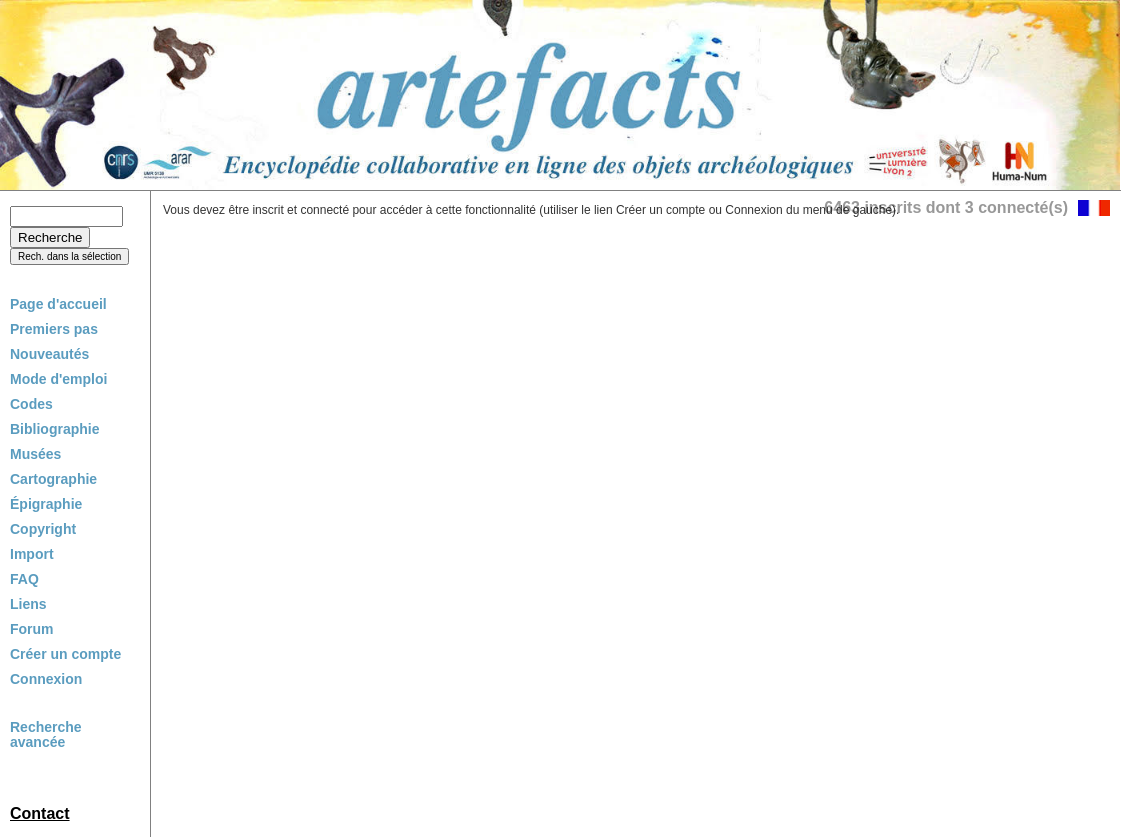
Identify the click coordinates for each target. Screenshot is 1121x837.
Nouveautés (49, 354)
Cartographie (53, 479)
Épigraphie (46, 504)
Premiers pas (54, 329)
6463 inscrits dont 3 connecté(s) (946, 207)
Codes (31, 404)
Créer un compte (65, 654)
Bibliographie (54, 429)
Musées (35, 454)
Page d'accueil (58, 304)
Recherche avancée (46, 735)
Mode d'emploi (58, 379)
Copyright (43, 529)
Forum (32, 629)
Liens (28, 604)
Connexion (46, 679)
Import (32, 554)
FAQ (24, 579)
